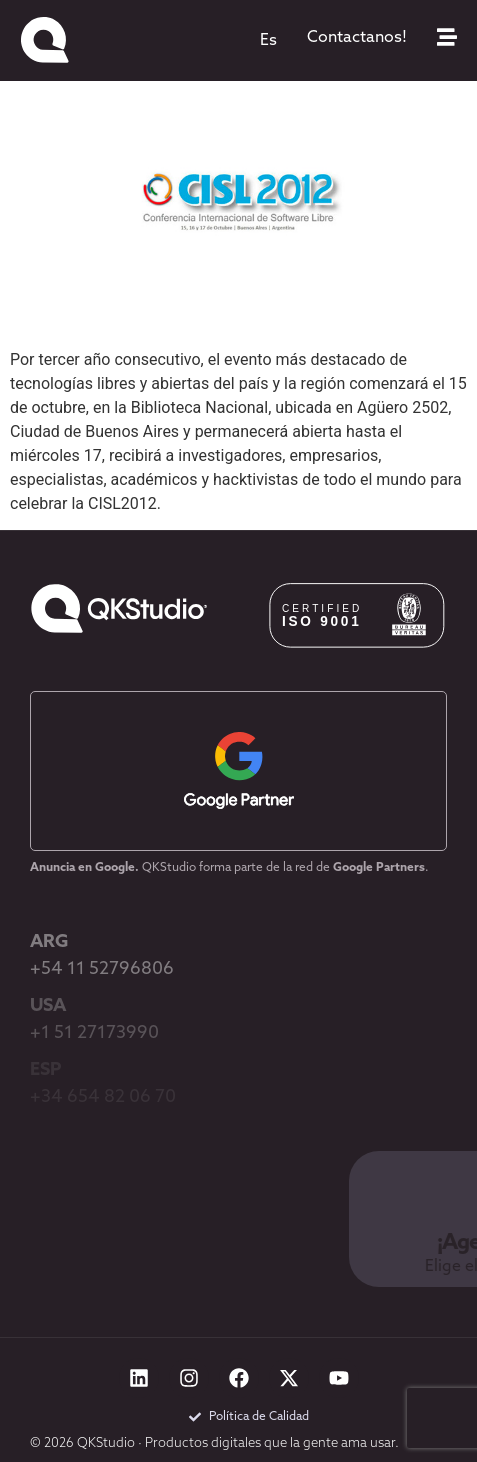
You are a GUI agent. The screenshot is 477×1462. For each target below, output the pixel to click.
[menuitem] (268, 41)
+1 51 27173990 (94, 1033)
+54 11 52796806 (102, 969)
